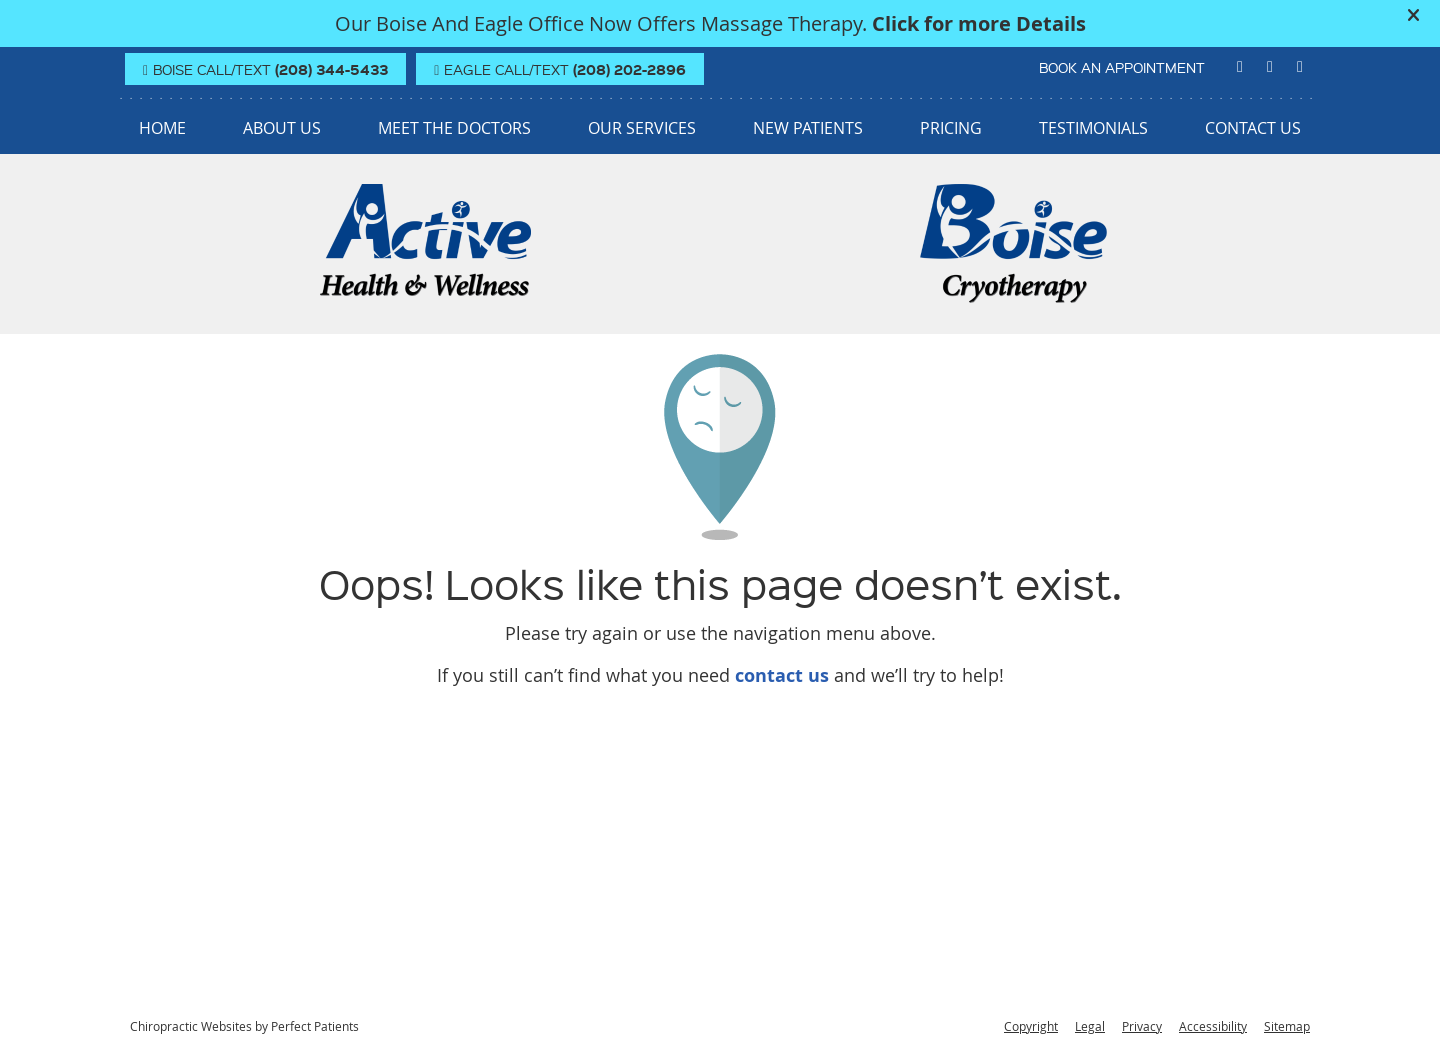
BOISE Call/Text (265, 69)
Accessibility (1213, 1026)
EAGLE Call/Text (560, 69)
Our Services (642, 128)
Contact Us (1253, 128)
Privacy (1142, 1026)
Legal (1090, 1026)
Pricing (951, 128)
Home (162, 128)
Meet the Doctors (454, 128)
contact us (782, 675)
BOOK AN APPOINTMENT (1122, 67)
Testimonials (1093, 128)
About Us (282, 128)
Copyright (1031, 1026)
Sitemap (1287, 1026)
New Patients (808, 128)
